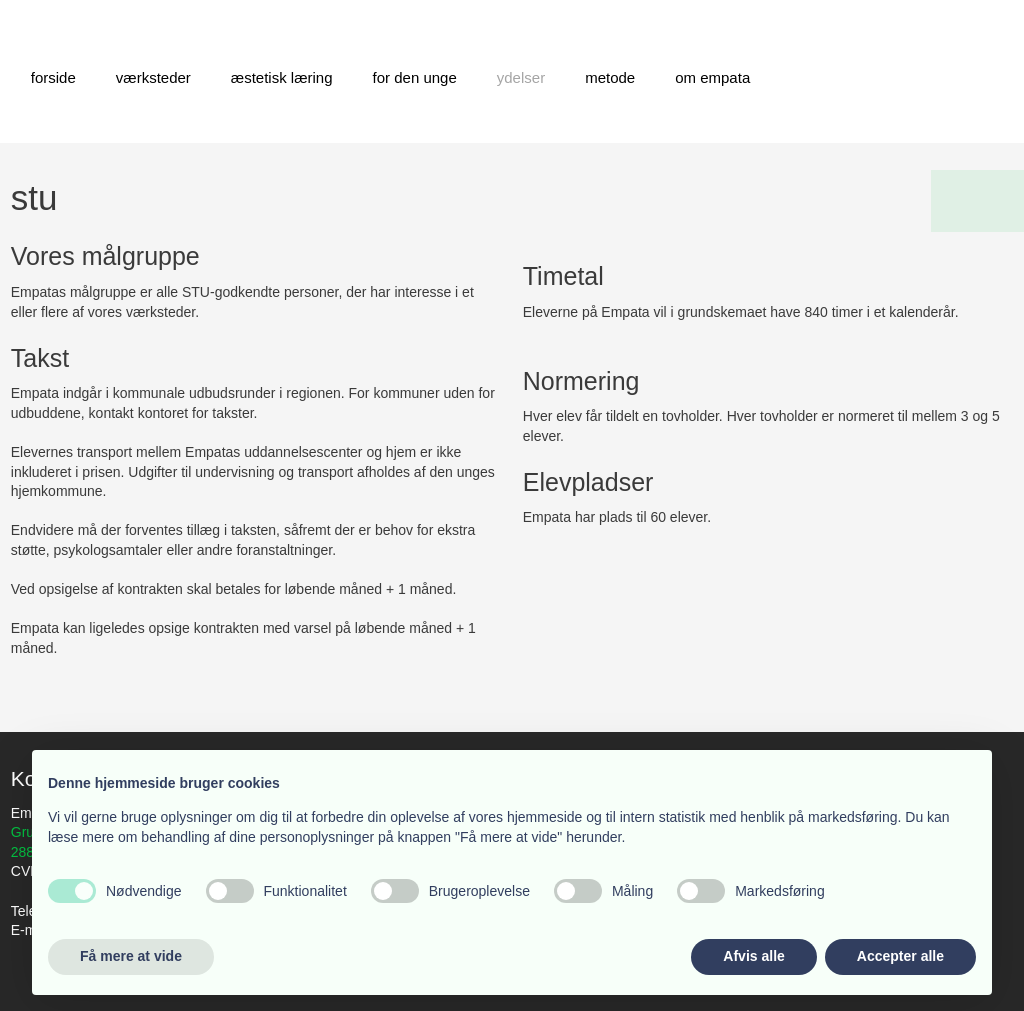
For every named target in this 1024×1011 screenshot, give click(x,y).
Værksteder (153, 77)
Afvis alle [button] (753, 956)
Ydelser (521, 77)
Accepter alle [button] (900, 956)
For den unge (415, 77)
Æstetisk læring (282, 77)
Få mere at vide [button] (131, 956)
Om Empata (712, 77)
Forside (53, 77)
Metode (610, 77)
